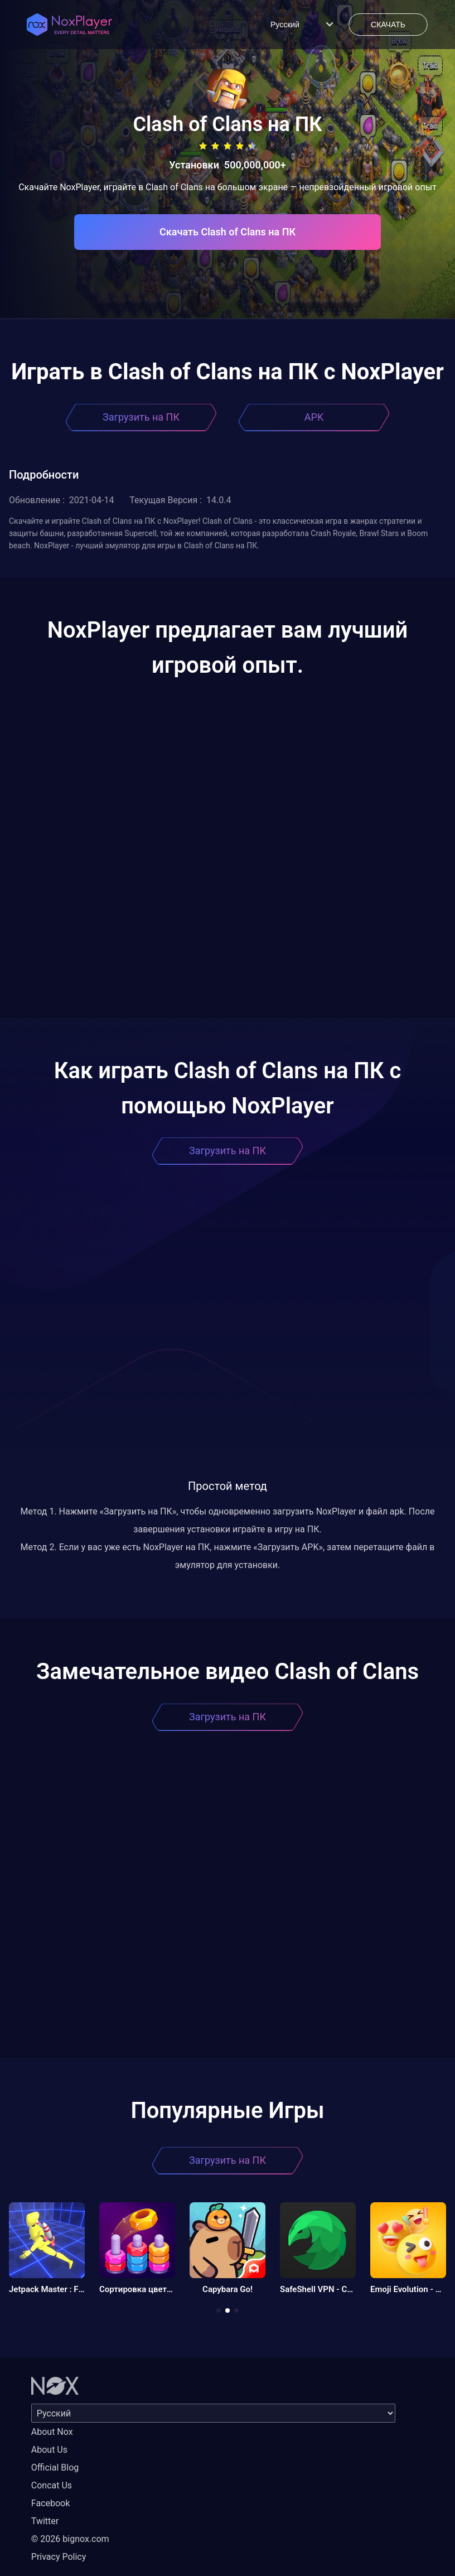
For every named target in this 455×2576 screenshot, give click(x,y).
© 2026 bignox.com (70, 2539)
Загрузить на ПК (141, 417)
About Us (49, 2449)
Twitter (45, 2521)
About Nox (52, 2432)
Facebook (50, 2503)
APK (313, 417)
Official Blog (55, 2467)
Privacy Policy (58, 2556)
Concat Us (51, 2485)
